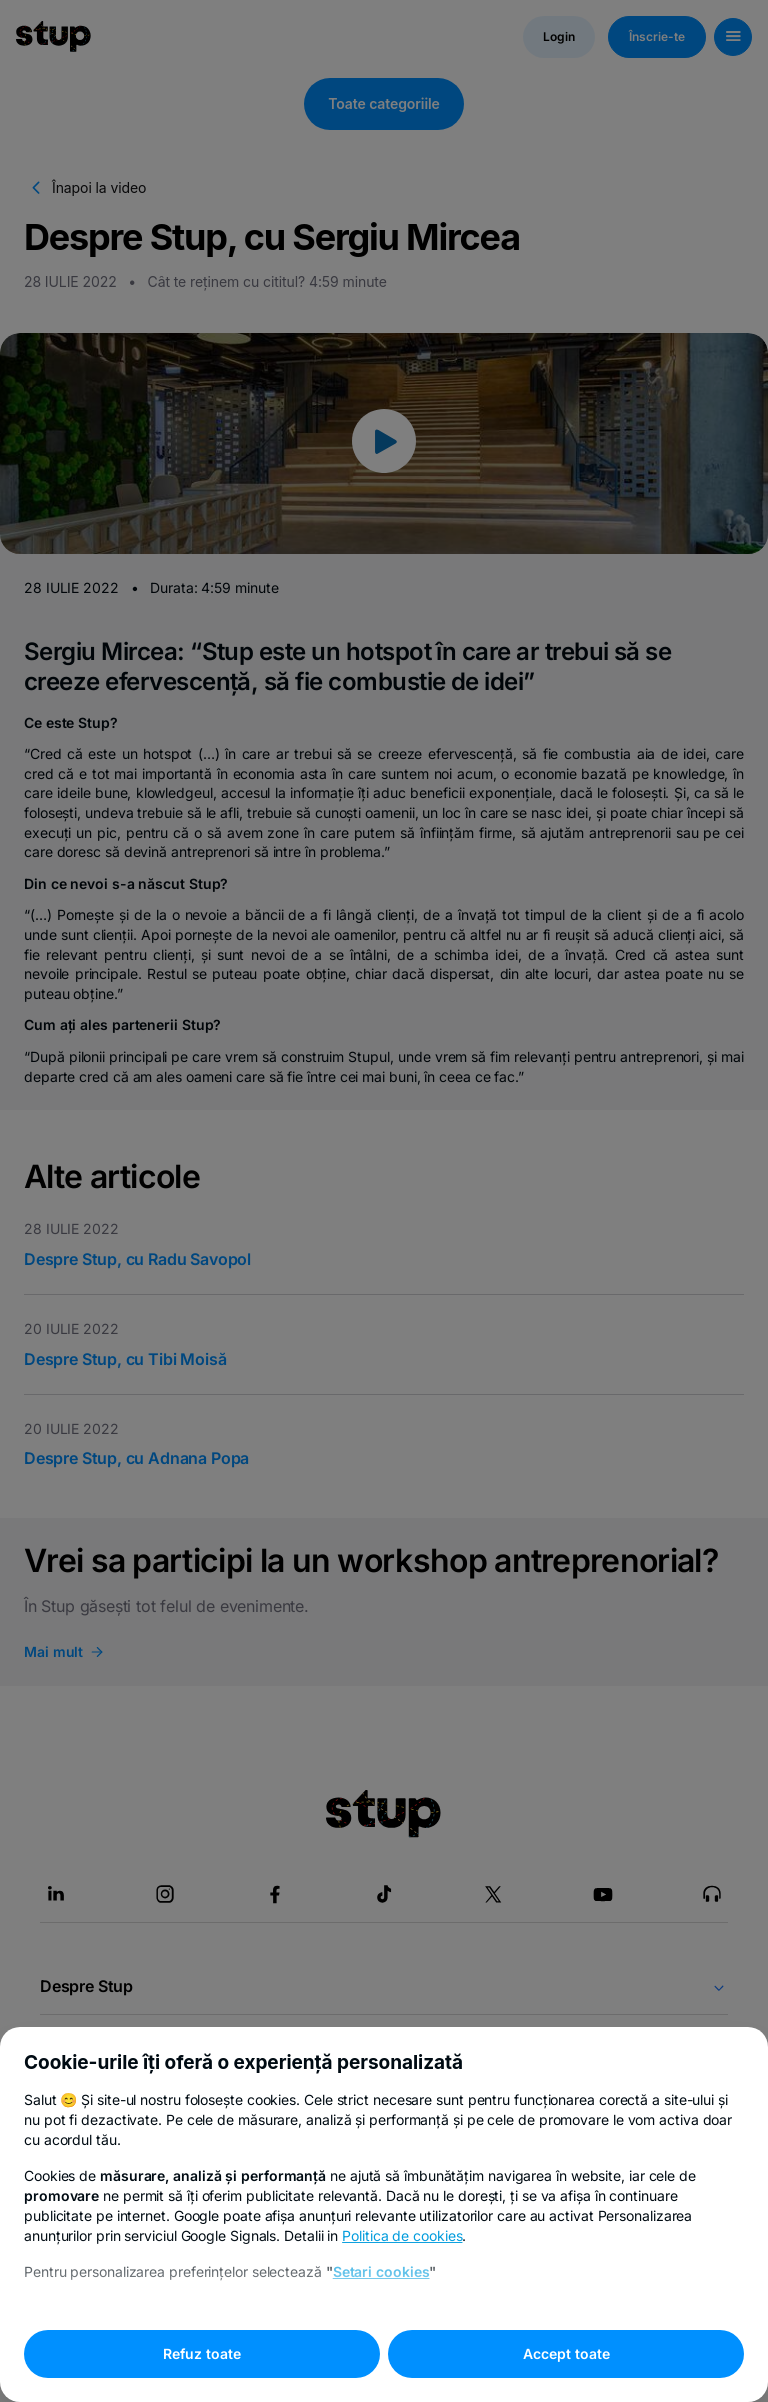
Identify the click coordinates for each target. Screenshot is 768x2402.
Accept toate (566, 2353)
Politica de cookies (402, 2235)
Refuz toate (202, 2353)
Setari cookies (381, 2271)
